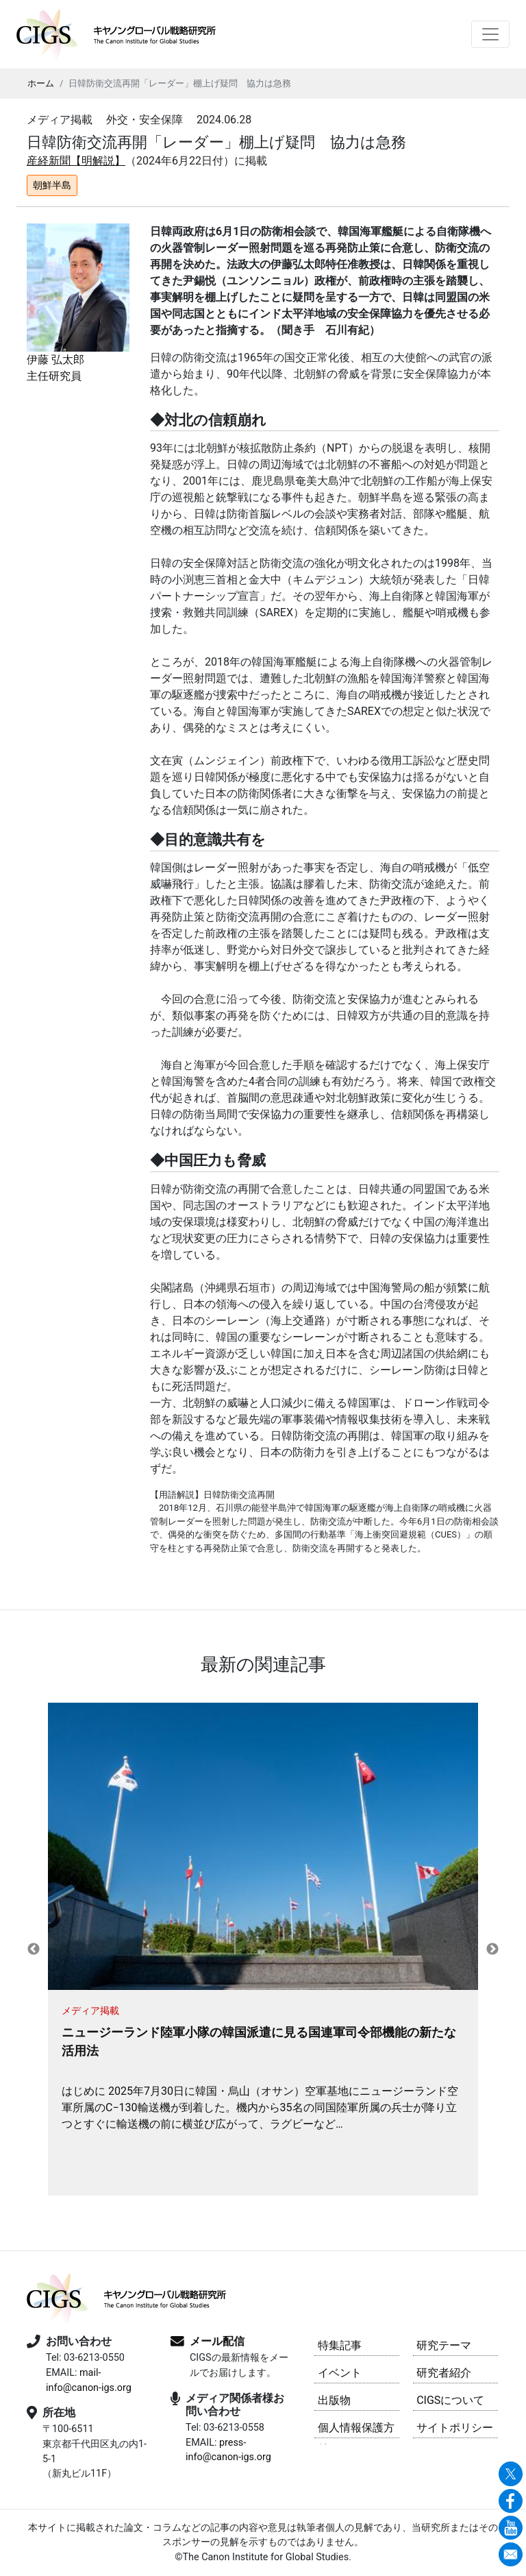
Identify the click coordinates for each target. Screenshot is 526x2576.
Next (492, 1949)
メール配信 (217, 2341)
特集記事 (340, 2345)
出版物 (334, 2400)
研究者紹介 (443, 2372)
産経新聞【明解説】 (76, 160)
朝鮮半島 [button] (52, 185)
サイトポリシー (454, 2427)
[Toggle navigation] (490, 34)
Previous (33, 1949)
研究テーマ (443, 2345)
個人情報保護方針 (356, 2429)
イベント (340, 2372)
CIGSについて (450, 2400)
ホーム (40, 83)
